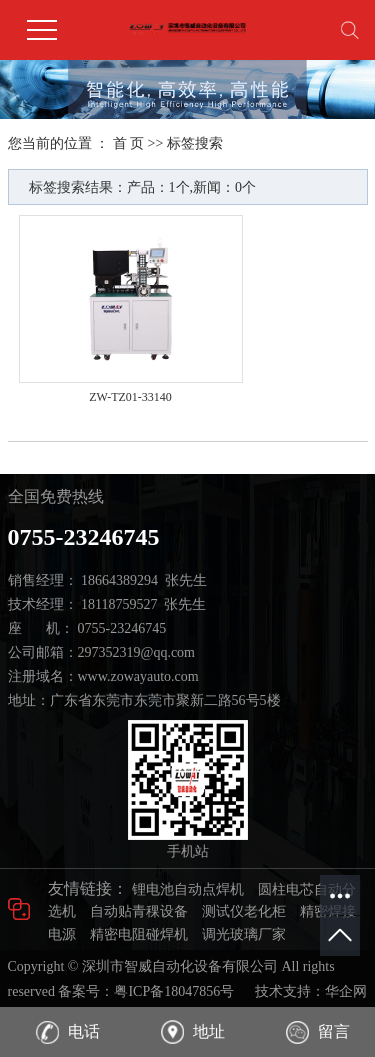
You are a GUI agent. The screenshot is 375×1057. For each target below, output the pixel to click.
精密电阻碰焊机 (139, 934)
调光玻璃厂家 (244, 934)
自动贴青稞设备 (139, 911)
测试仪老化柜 (244, 911)
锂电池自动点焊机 (188, 889)
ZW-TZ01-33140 (130, 397)
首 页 (129, 143)
